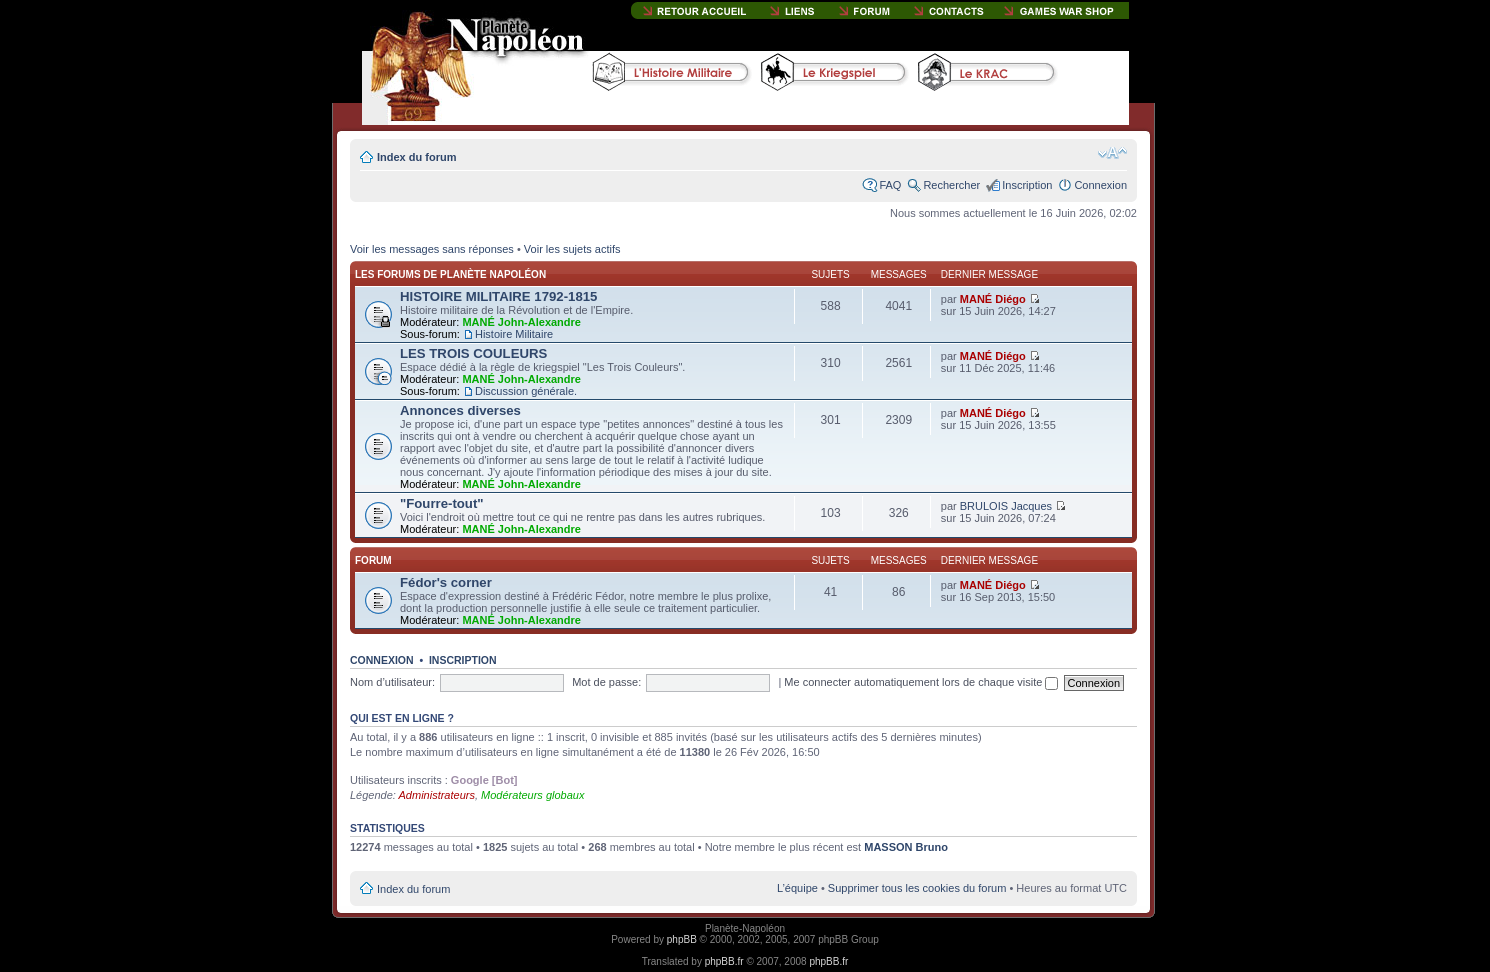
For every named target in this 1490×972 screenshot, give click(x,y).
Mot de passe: (606, 682)
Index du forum (416, 157)
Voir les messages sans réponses (432, 249)
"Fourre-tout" (442, 503)
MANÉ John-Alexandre (521, 322)
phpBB (682, 939)
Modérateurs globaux (532, 795)
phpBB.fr (724, 961)
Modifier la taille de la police (1112, 153)
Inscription (1027, 185)
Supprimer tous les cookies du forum (917, 888)
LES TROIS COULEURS (473, 353)
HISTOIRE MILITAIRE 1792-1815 (498, 296)
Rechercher (951, 185)
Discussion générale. (526, 391)
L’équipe (797, 888)
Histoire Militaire (514, 334)
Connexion (1100, 185)
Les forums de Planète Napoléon (450, 274)
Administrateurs (437, 795)
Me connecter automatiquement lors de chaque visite (921, 682)
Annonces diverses (460, 410)
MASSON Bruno (906, 847)
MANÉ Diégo (993, 299)
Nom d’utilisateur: (392, 682)
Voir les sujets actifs (572, 249)
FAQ (890, 185)
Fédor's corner (446, 582)
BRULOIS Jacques (1006, 506)
